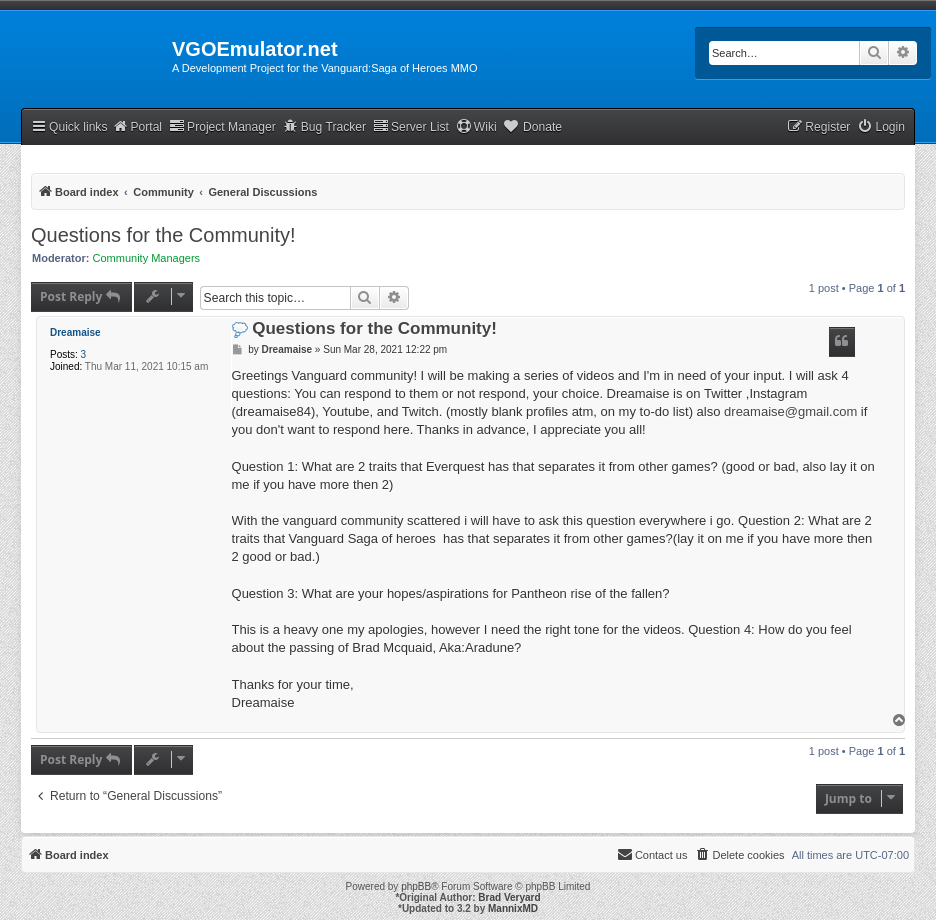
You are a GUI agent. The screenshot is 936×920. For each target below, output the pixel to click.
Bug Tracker (324, 126)
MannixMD (513, 908)
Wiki (476, 126)
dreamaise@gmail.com (790, 411)
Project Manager (222, 126)
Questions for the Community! (163, 235)
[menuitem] (881, 127)
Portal (137, 126)
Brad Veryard (509, 897)
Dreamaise (75, 332)
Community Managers (147, 258)
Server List (411, 126)
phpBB (416, 886)
